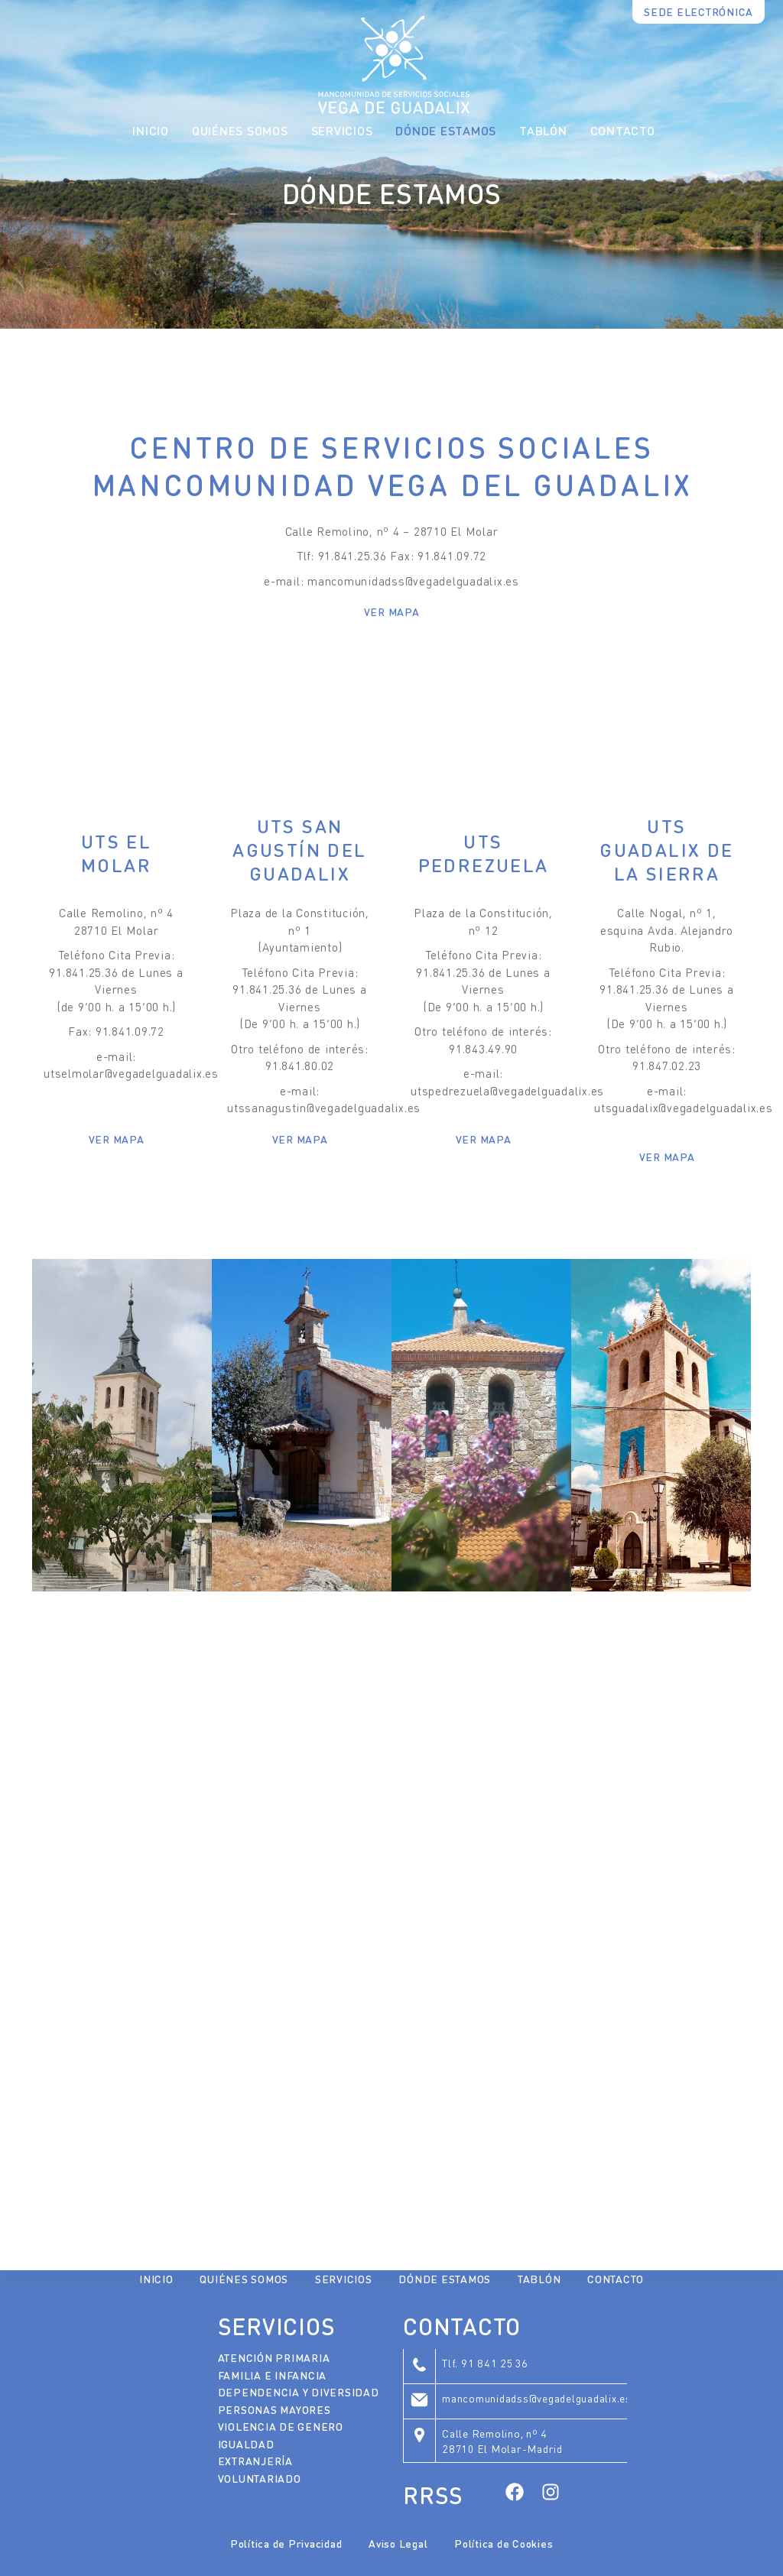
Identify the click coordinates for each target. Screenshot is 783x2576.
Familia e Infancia (272, 2375)
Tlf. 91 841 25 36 (485, 2363)
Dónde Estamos (445, 130)
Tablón (543, 130)
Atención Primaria (274, 2357)
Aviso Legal (398, 2543)
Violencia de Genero (280, 2426)
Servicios (343, 2279)
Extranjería (255, 2460)
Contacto (622, 130)
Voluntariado (259, 2478)
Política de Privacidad (286, 2543)
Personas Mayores (274, 2409)
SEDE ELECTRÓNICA (698, 11)
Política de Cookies (503, 2543)
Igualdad (246, 2444)
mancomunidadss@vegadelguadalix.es (537, 2398)
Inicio (150, 130)
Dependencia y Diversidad (298, 2392)
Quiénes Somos (240, 130)
